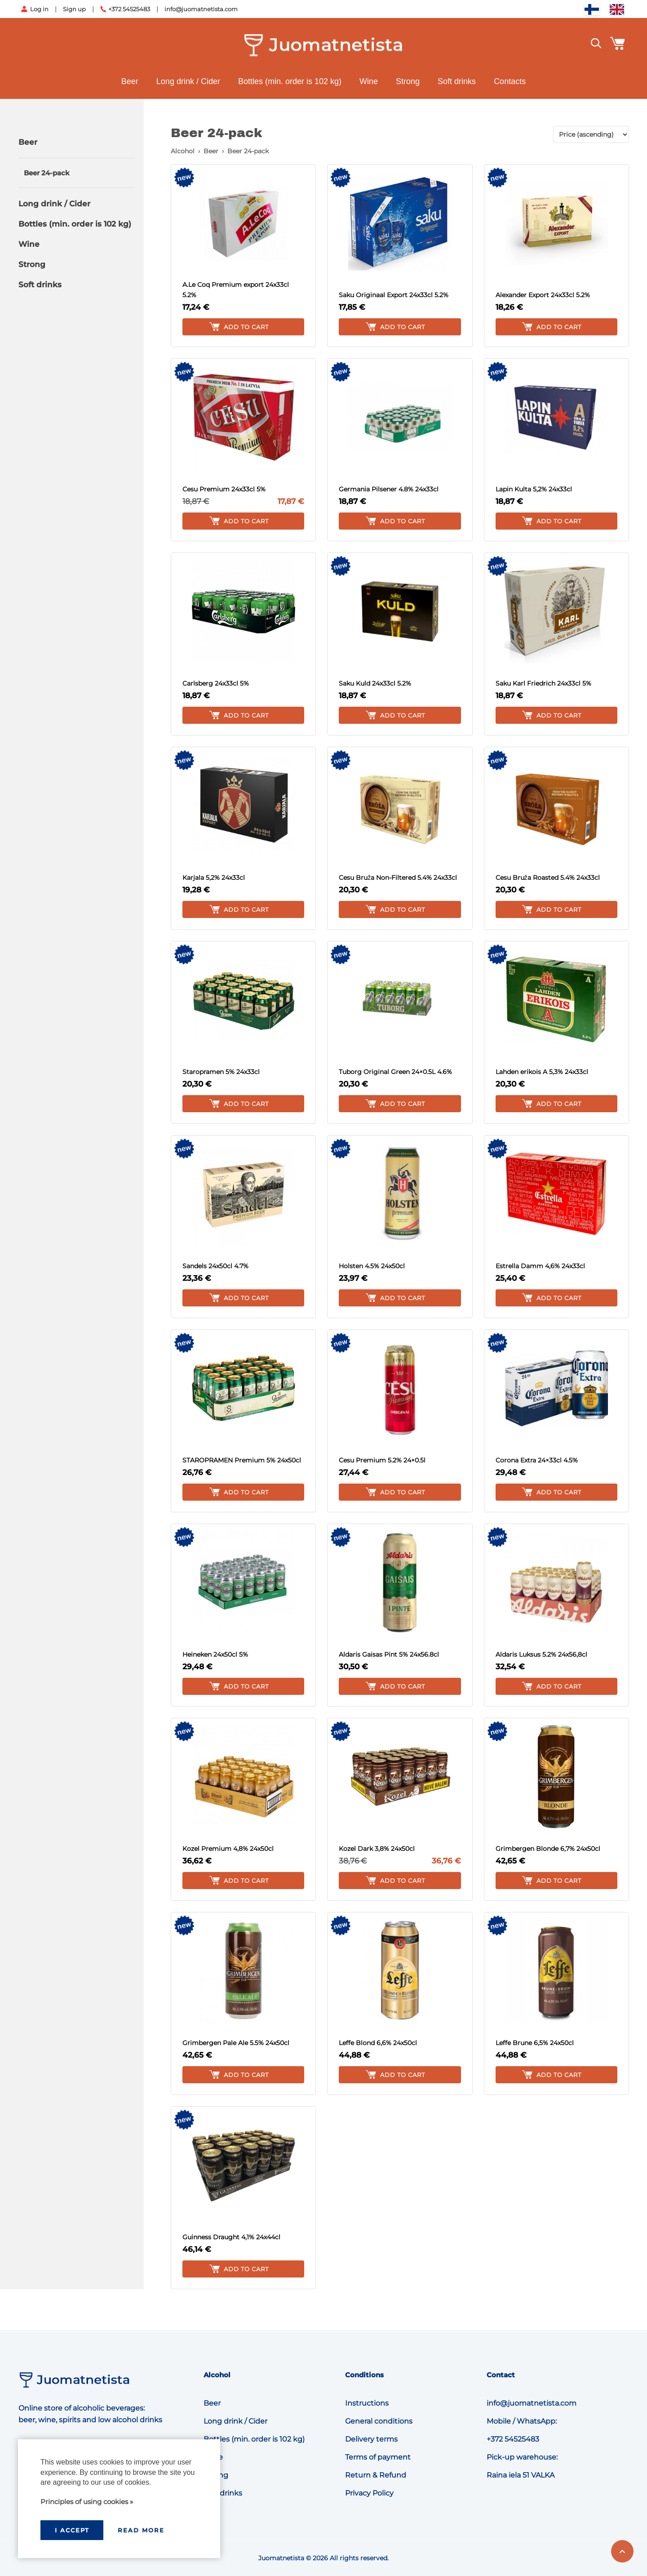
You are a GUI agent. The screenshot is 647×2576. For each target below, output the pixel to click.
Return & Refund (375, 2475)
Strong (408, 81)
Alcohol (183, 151)
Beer (129, 81)
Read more (141, 2530)
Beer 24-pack (47, 173)
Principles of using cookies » (86, 2501)
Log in (39, 9)
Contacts (510, 81)
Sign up (74, 9)
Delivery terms (371, 2439)
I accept (72, 2530)
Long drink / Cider (188, 81)
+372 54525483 (129, 9)
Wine (368, 81)
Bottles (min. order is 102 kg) (289, 81)
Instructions (367, 2403)
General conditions (378, 2421)
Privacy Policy (369, 2493)
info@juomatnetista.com (201, 9)
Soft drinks (457, 81)
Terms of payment (378, 2457)
